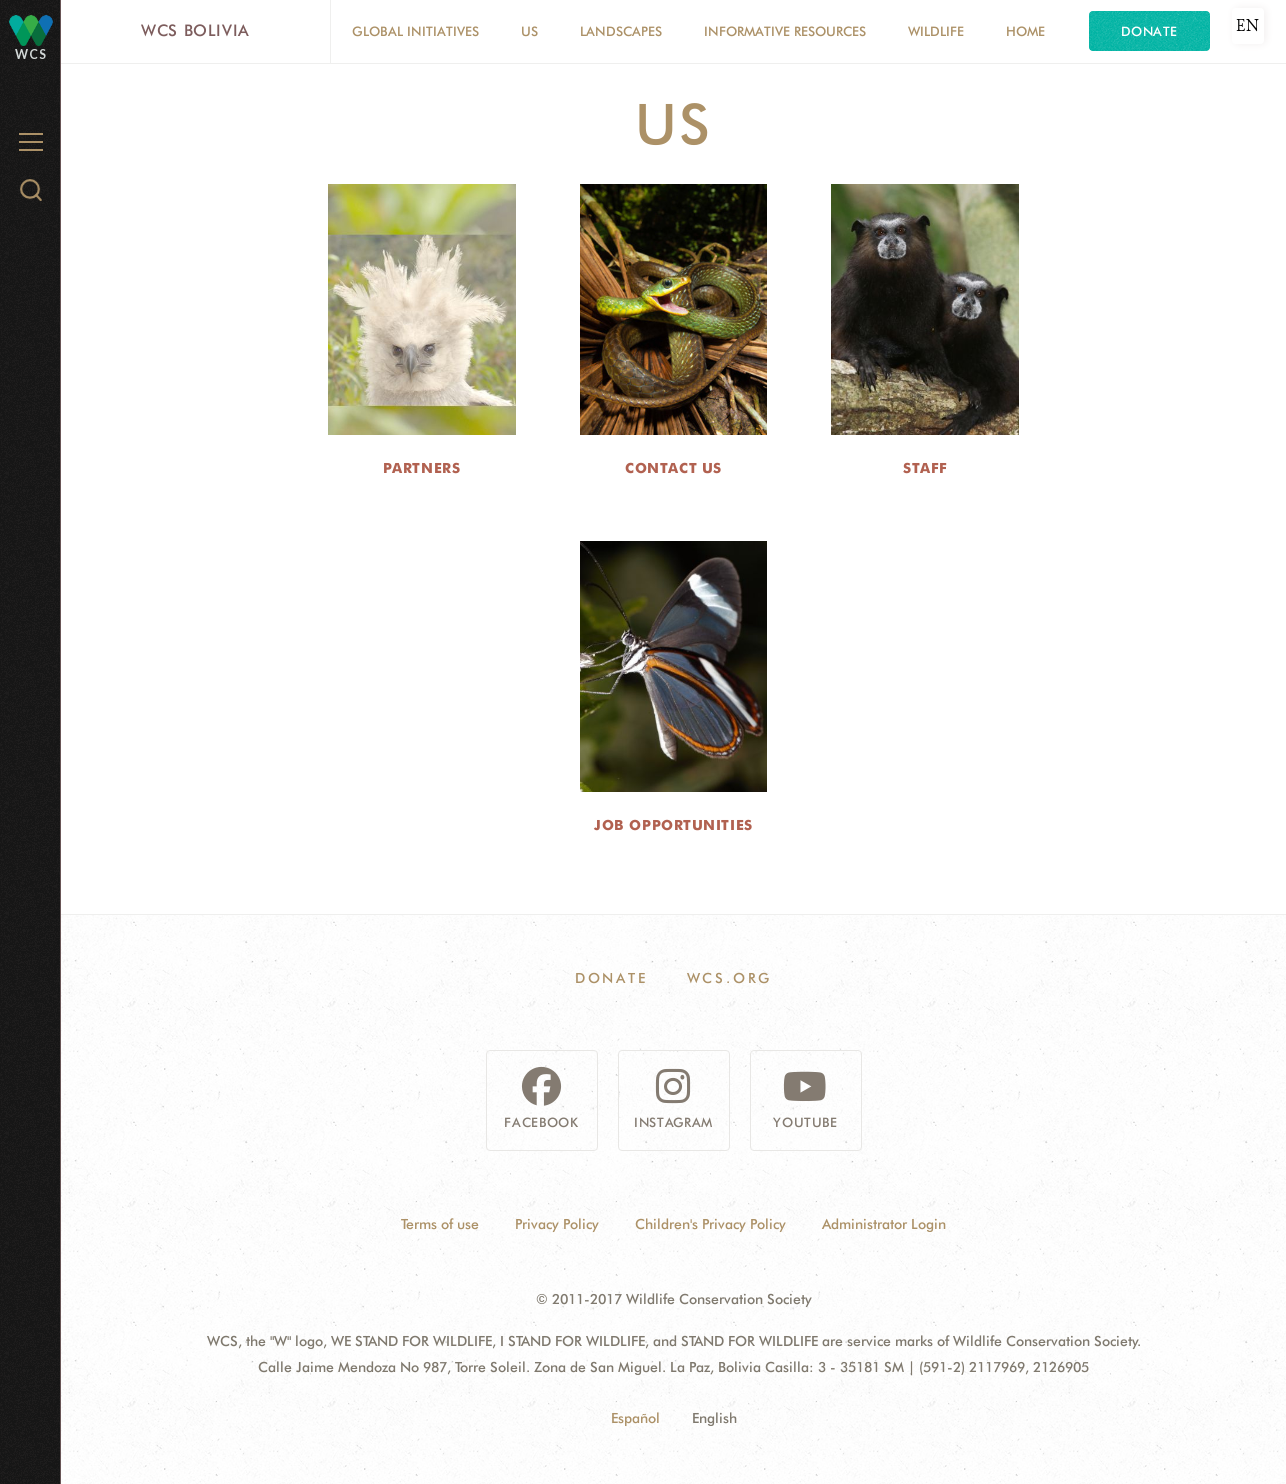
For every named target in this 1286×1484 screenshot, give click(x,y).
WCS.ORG (730, 978)
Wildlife (936, 31)
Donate (1149, 31)
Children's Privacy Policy (710, 1224)
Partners (421, 468)
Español (635, 1418)
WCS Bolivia (195, 30)
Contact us (673, 468)
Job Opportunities (673, 825)
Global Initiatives (415, 31)
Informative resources (785, 31)
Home (1025, 31)
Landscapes (621, 31)
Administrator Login (884, 1224)
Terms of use (440, 1224)
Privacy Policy (557, 1224)
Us (529, 31)
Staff (925, 468)
